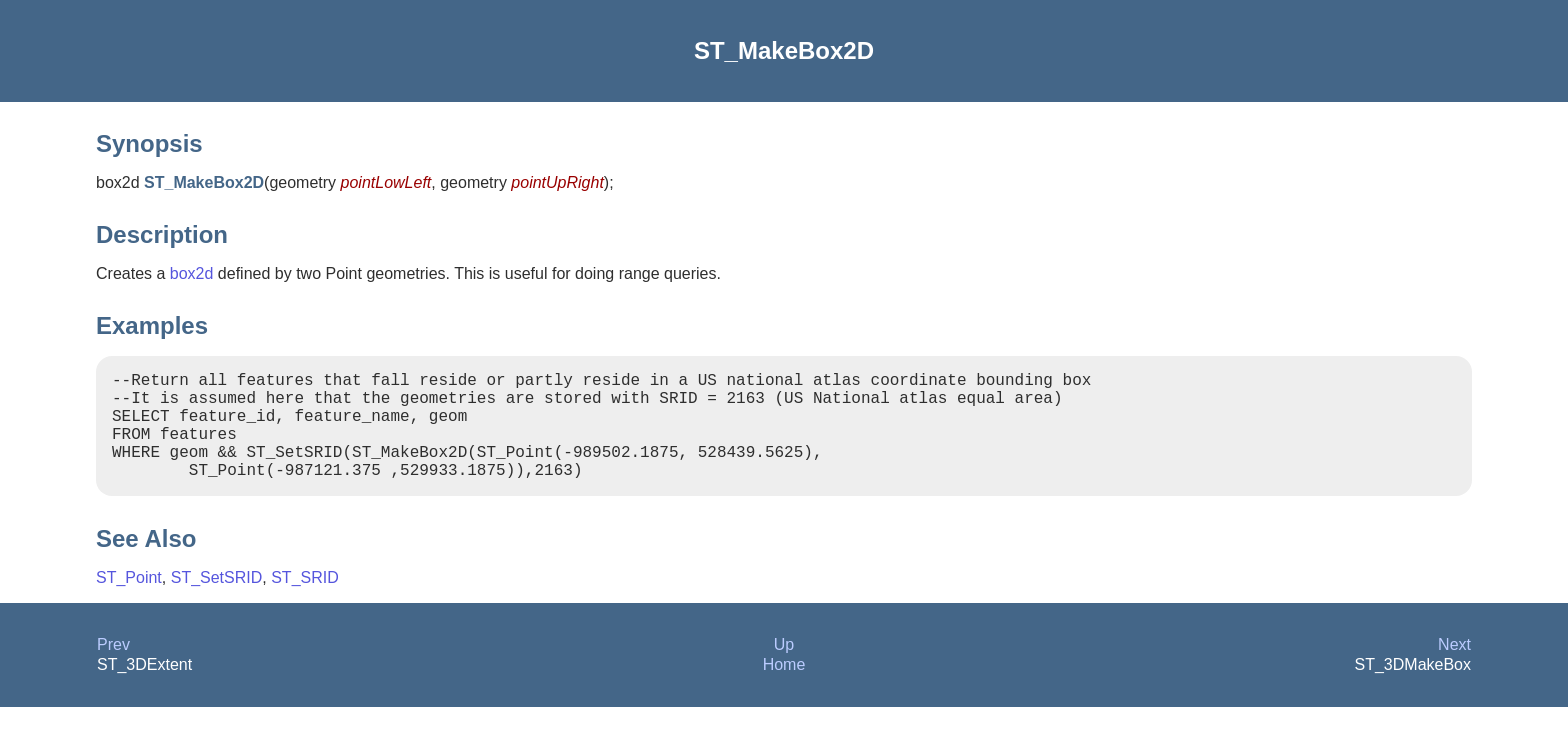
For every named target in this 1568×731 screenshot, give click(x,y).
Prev (113, 668)
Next (1454, 668)
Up (784, 668)
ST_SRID (305, 601)
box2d (192, 273)
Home (784, 688)
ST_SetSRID (217, 601)
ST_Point (129, 601)
